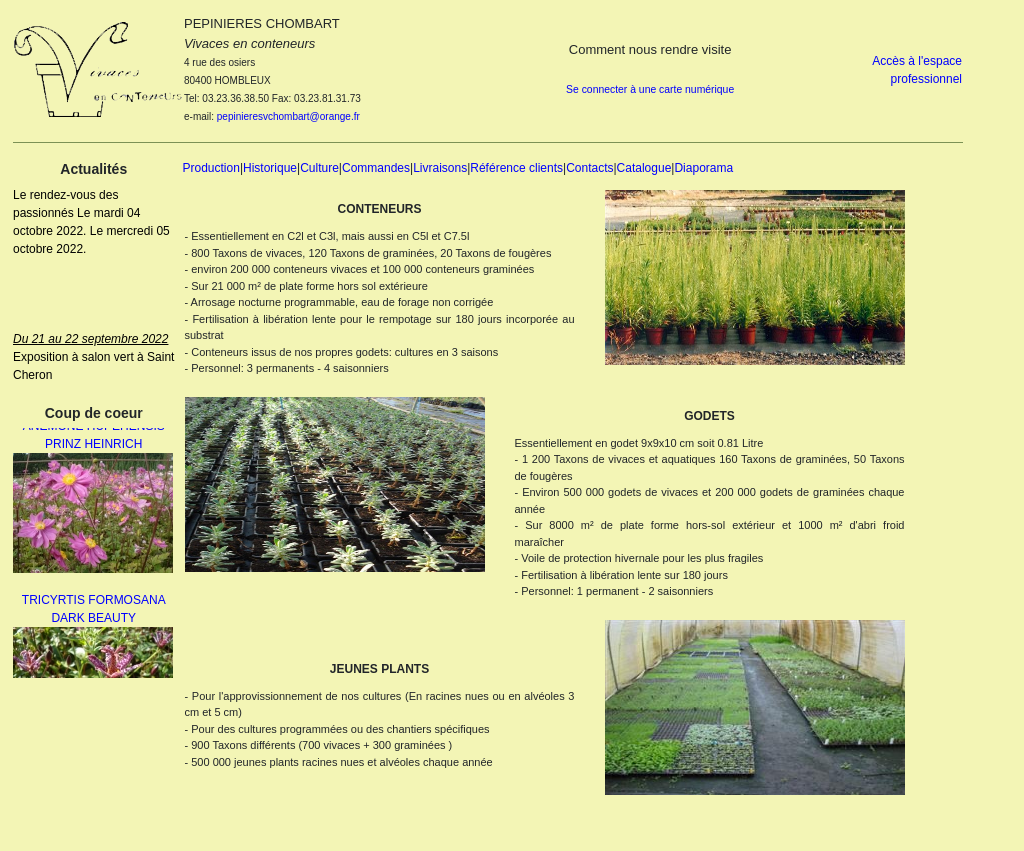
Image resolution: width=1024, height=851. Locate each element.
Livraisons (440, 168)
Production (211, 168)
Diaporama (703, 168)
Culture (319, 168)
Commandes (376, 168)
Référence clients (516, 168)
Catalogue (644, 168)
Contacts (589, 168)
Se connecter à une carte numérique (650, 89)
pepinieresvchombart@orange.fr (288, 116)
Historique (270, 168)
